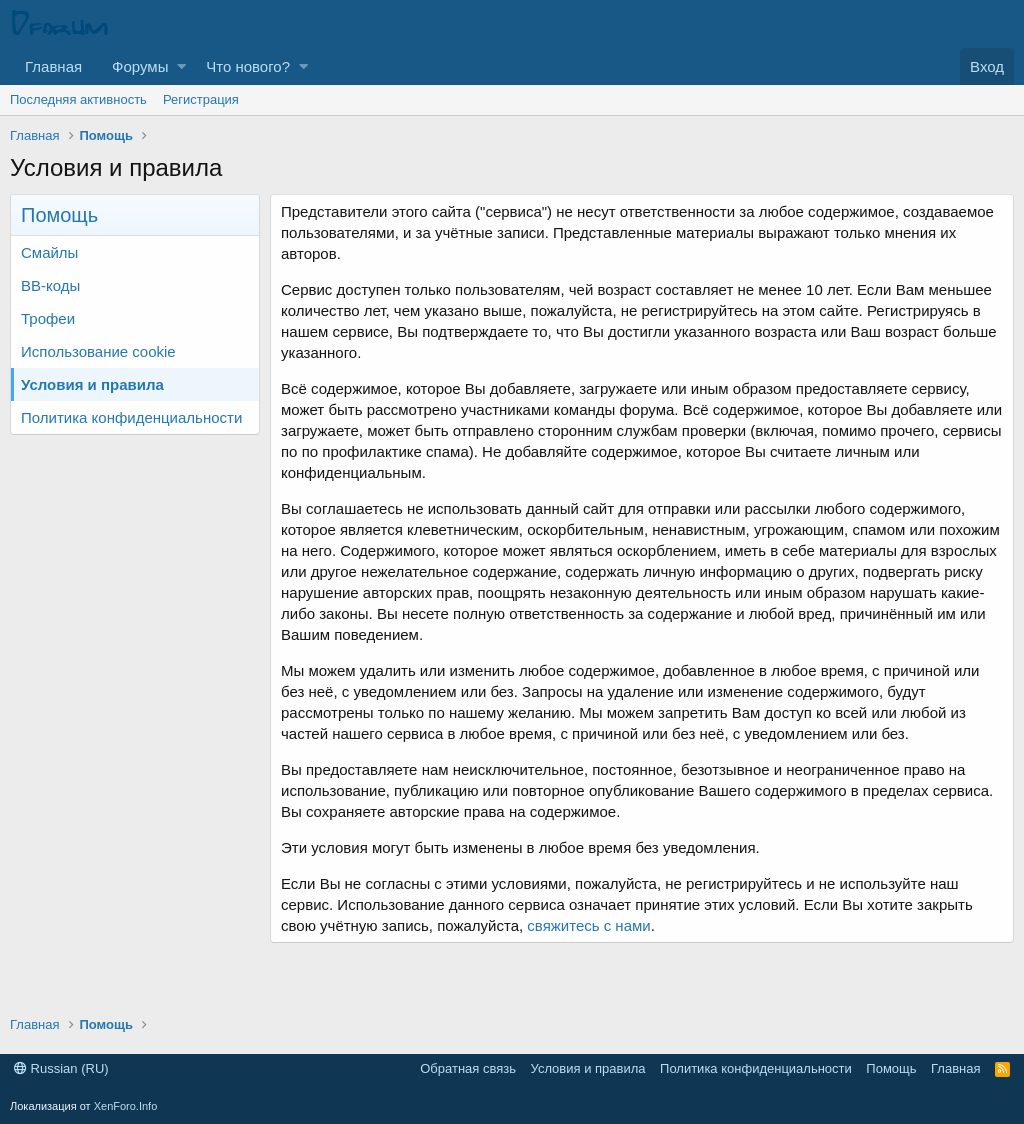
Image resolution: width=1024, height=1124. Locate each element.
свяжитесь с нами (588, 925)
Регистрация (201, 99)
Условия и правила (92, 384)
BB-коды (50, 285)
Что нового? (248, 66)
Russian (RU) (61, 1068)
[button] (181, 66)
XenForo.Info (126, 1106)
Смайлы (49, 252)
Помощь (891, 1068)
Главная (53, 66)
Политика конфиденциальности (131, 417)
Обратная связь (468, 1068)
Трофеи (48, 318)
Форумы (140, 66)
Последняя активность (78, 99)
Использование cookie (98, 351)
